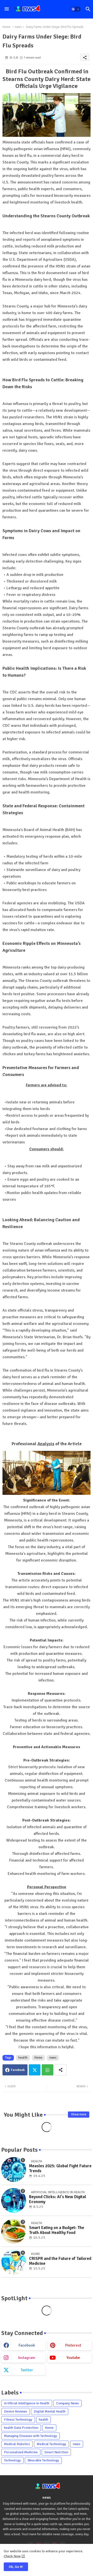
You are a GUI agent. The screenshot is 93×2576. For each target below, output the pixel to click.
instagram (26, 2357)
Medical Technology (51, 2444)
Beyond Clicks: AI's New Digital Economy (57, 2199)
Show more (78, 2114)
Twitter (34, 2069)
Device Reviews (15, 2411)
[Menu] (6, 9)
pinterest (73, 2345)
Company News (67, 2403)
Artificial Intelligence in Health (26, 2403)
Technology (12, 2460)
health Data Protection (21, 2428)
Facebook (18, 2070)
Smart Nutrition (56, 2452)
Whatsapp (47, 2069)
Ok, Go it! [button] (16, 2567)
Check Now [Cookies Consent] (12, 2556)
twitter (27, 2370)
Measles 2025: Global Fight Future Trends (60, 2168)
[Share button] (60, 2069)
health (23, 2058)
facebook (27, 2345)
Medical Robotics (17, 2444)
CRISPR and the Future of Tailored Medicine (60, 2261)
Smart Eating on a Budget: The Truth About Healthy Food (56, 2230)
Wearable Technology (43, 2460)
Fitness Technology (18, 2419)
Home (6, 27)
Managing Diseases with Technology (30, 2436)
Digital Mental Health (49, 2411)
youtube (73, 2357)
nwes (18, 27)
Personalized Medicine (21, 2452)
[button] (76, 9)
